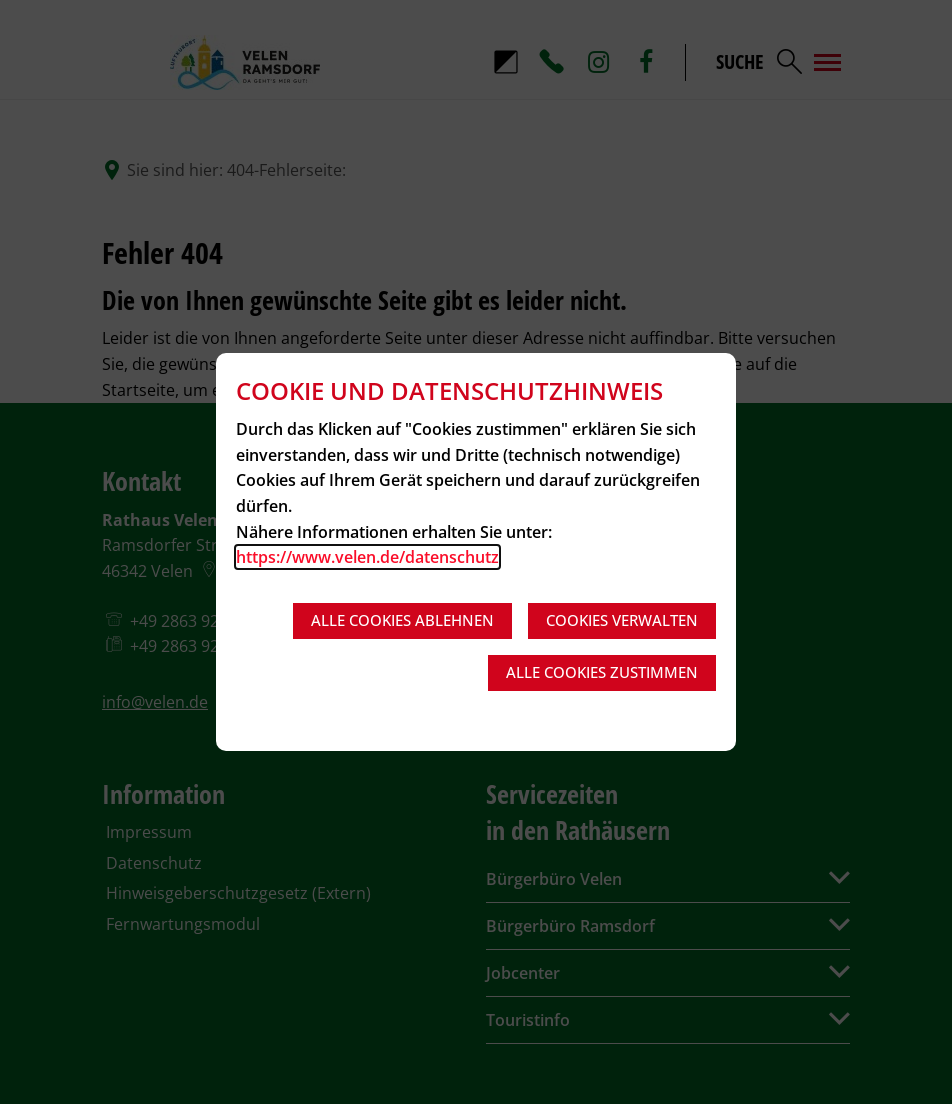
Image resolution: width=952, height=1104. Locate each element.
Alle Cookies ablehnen (402, 620)
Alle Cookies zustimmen (602, 672)
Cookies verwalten (622, 620)
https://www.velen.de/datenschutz (367, 557)
